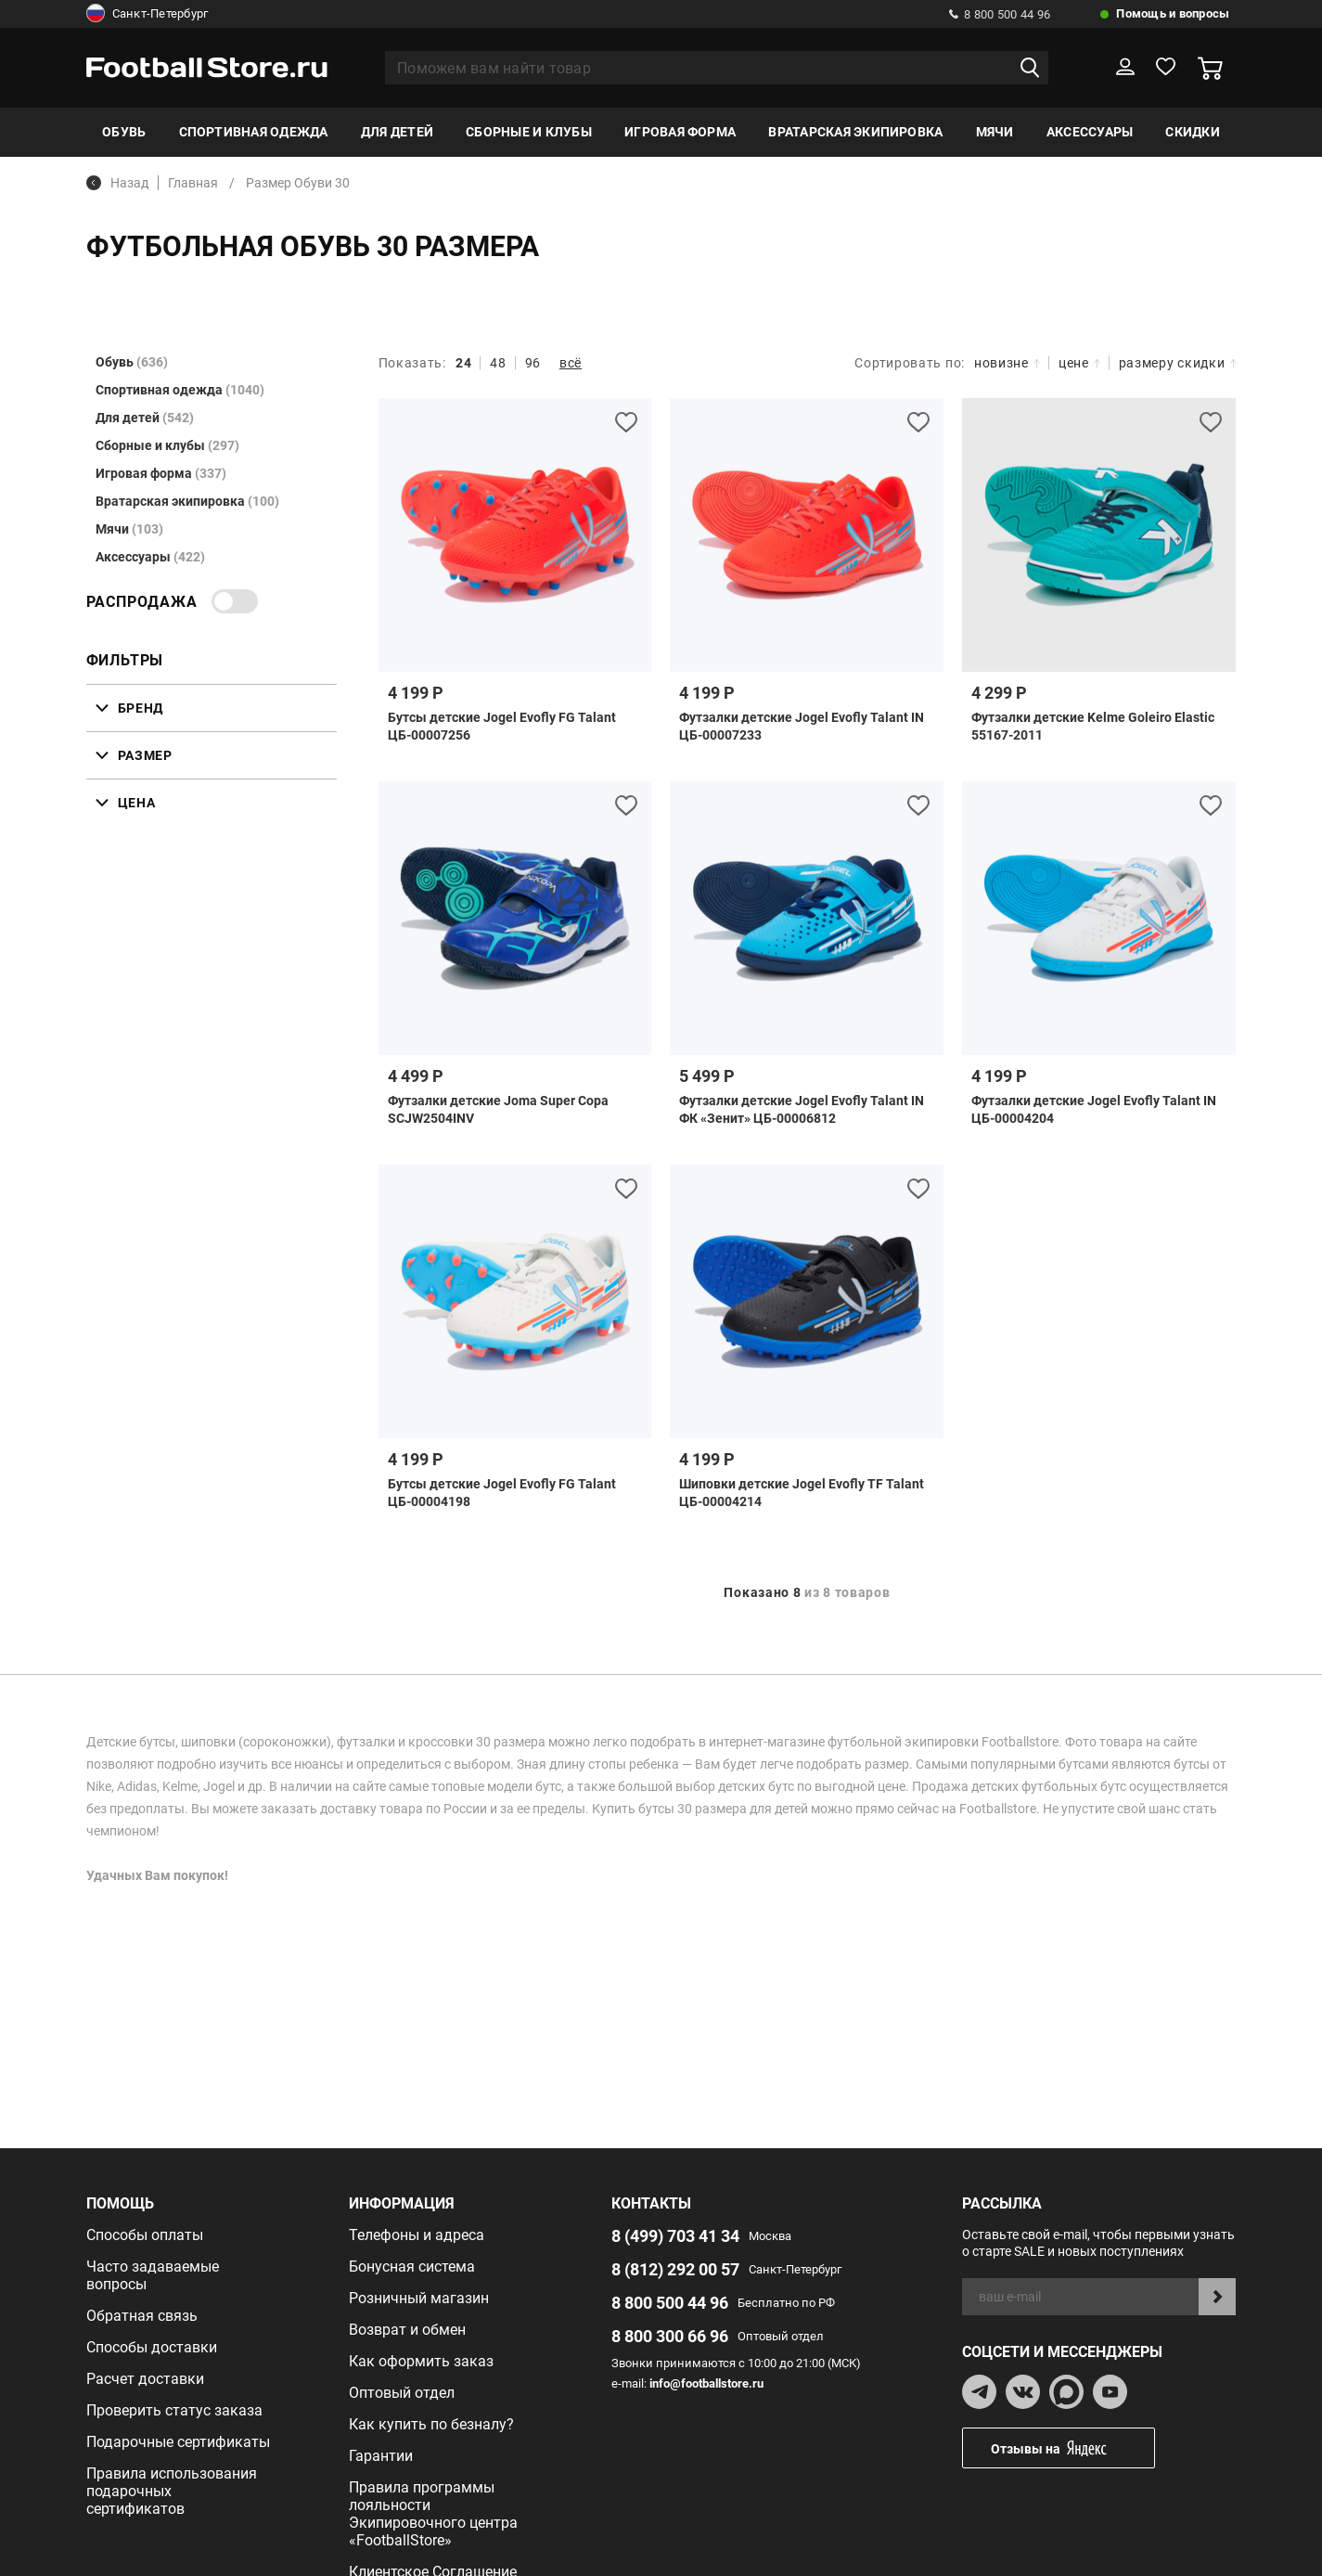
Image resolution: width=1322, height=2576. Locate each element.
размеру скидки (1178, 362)
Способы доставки (151, 2347)
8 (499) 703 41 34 (675, 2236)
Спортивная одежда (253, 131)
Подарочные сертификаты (178, 2442)
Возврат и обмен (407, 2329)
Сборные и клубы (529, 131)
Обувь (124, 131)
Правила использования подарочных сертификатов (171, 2491)
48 (498, 362)
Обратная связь (142, 2316)
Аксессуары (1089, 131)
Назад (117, 182)
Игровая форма (680, 131)
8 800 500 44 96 (999, 14)
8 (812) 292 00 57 (675, 2269)
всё (570, 362)
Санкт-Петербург (147, 14)
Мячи (995, 131)
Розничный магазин (419, 2298)
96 (533, 362)
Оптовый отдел (402, 2393)
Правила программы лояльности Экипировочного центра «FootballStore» (433, 2514)
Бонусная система (412, 2266)
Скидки (1192, 131)
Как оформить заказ (421, 2361)
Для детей (397, 131)
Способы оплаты (144, 2235)
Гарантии (381, 2456)
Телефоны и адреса (416, 2235)
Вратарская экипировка (855, 131)
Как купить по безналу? (431, 2424)
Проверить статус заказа (174, 2410)
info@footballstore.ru (706, 2383)
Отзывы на (1072, 2448)
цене (1079, 362)
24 (463, 362)
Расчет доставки (145, 2379)
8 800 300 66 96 (669, 2336)
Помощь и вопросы (1172, 13)
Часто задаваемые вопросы (152, 2275)
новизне (1007, 362)
